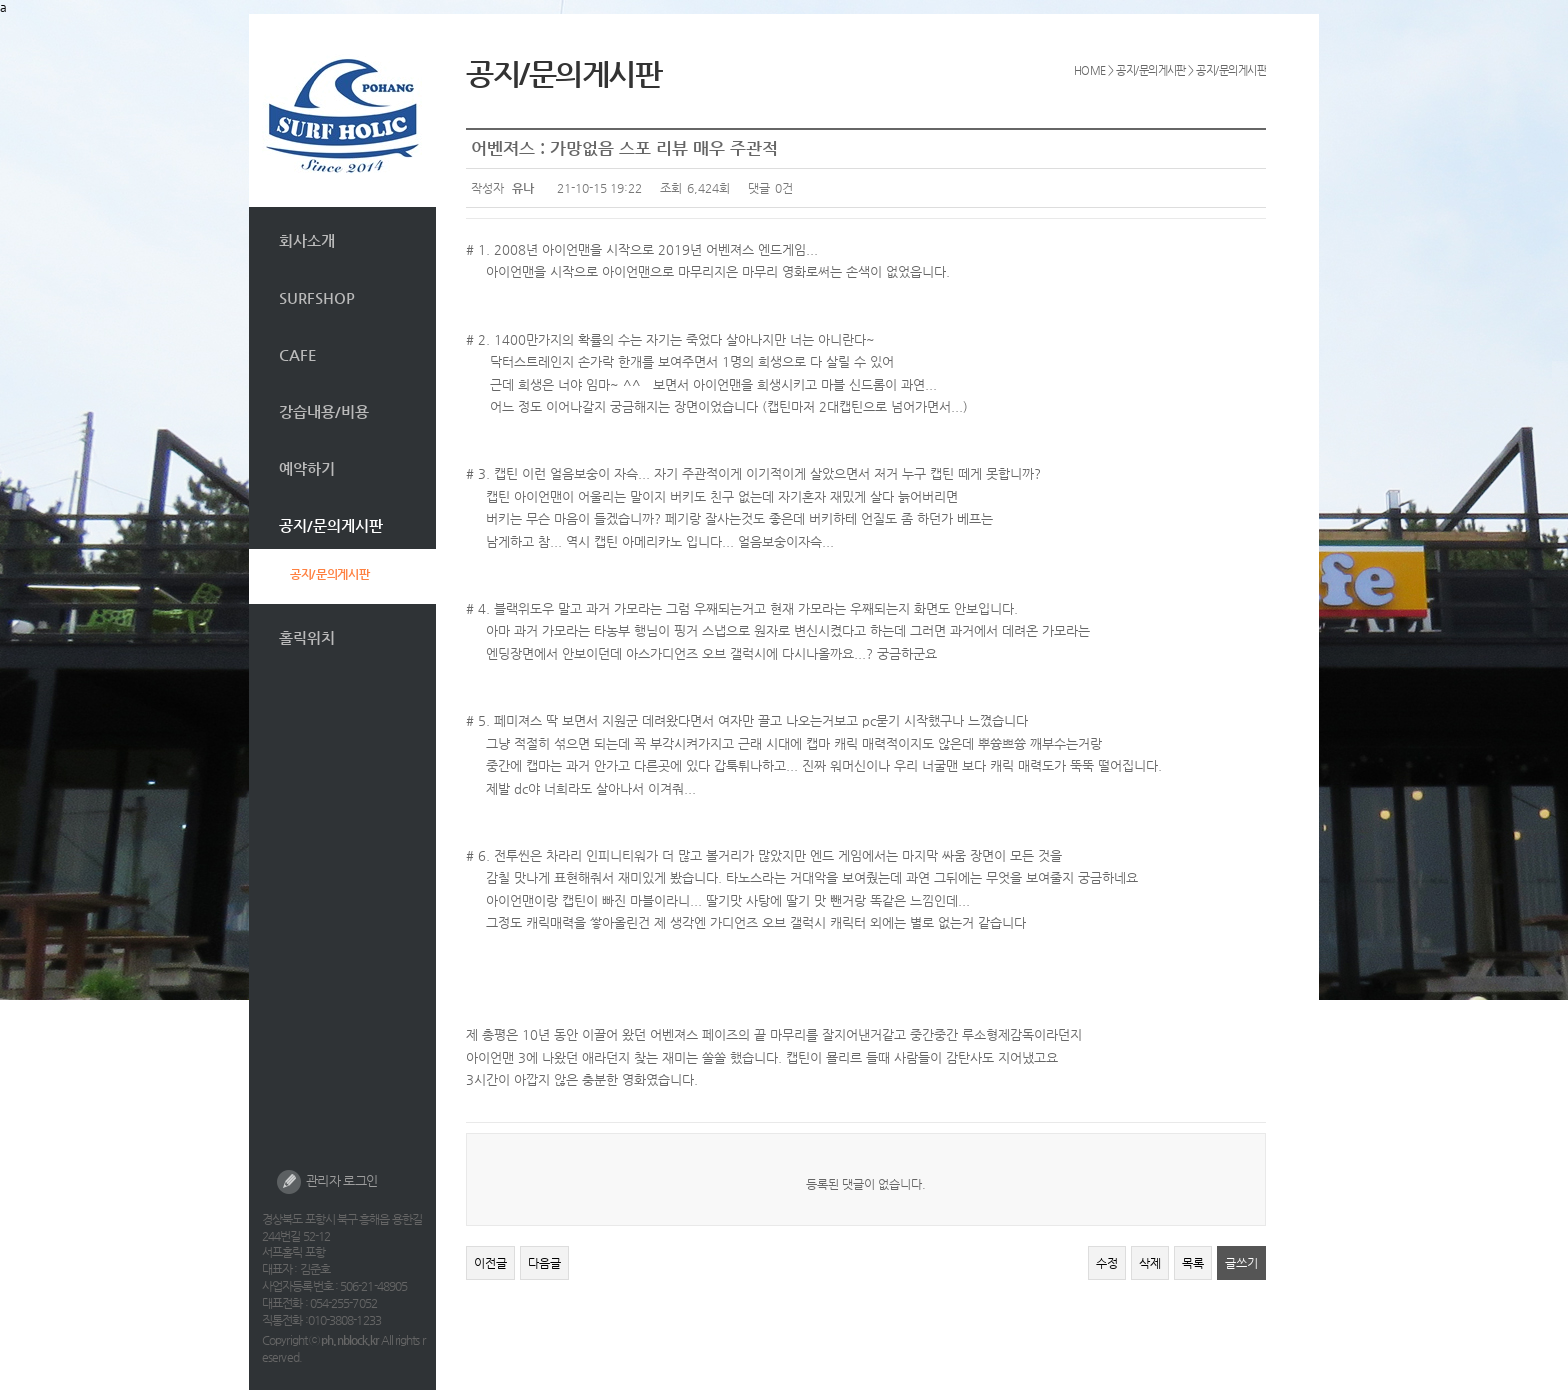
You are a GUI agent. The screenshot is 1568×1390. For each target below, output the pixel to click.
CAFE (298, 354)
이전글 (490, 1263)
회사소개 (307, 240)
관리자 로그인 (327, 1182)
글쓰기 (1241, 1263)
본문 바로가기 (249, 14)
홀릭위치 (307, 637)
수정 (1107, 1263)
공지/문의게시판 (331, 525)
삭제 (1150, 1263)
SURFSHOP (317, 297)
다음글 (544, 1263)
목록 (1193, 1263)
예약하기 (307, 468)
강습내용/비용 (324, 411)
